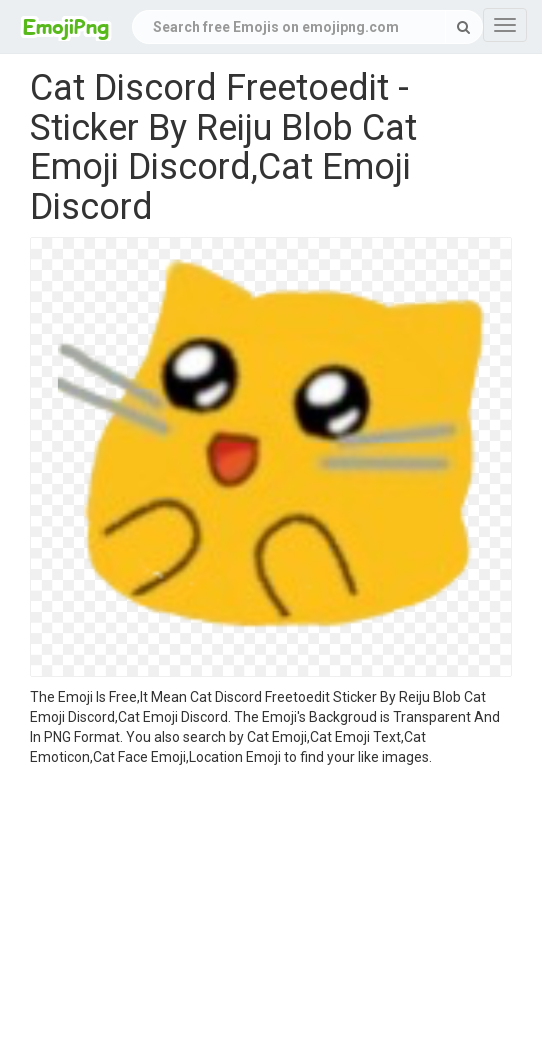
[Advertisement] (271, 917)
